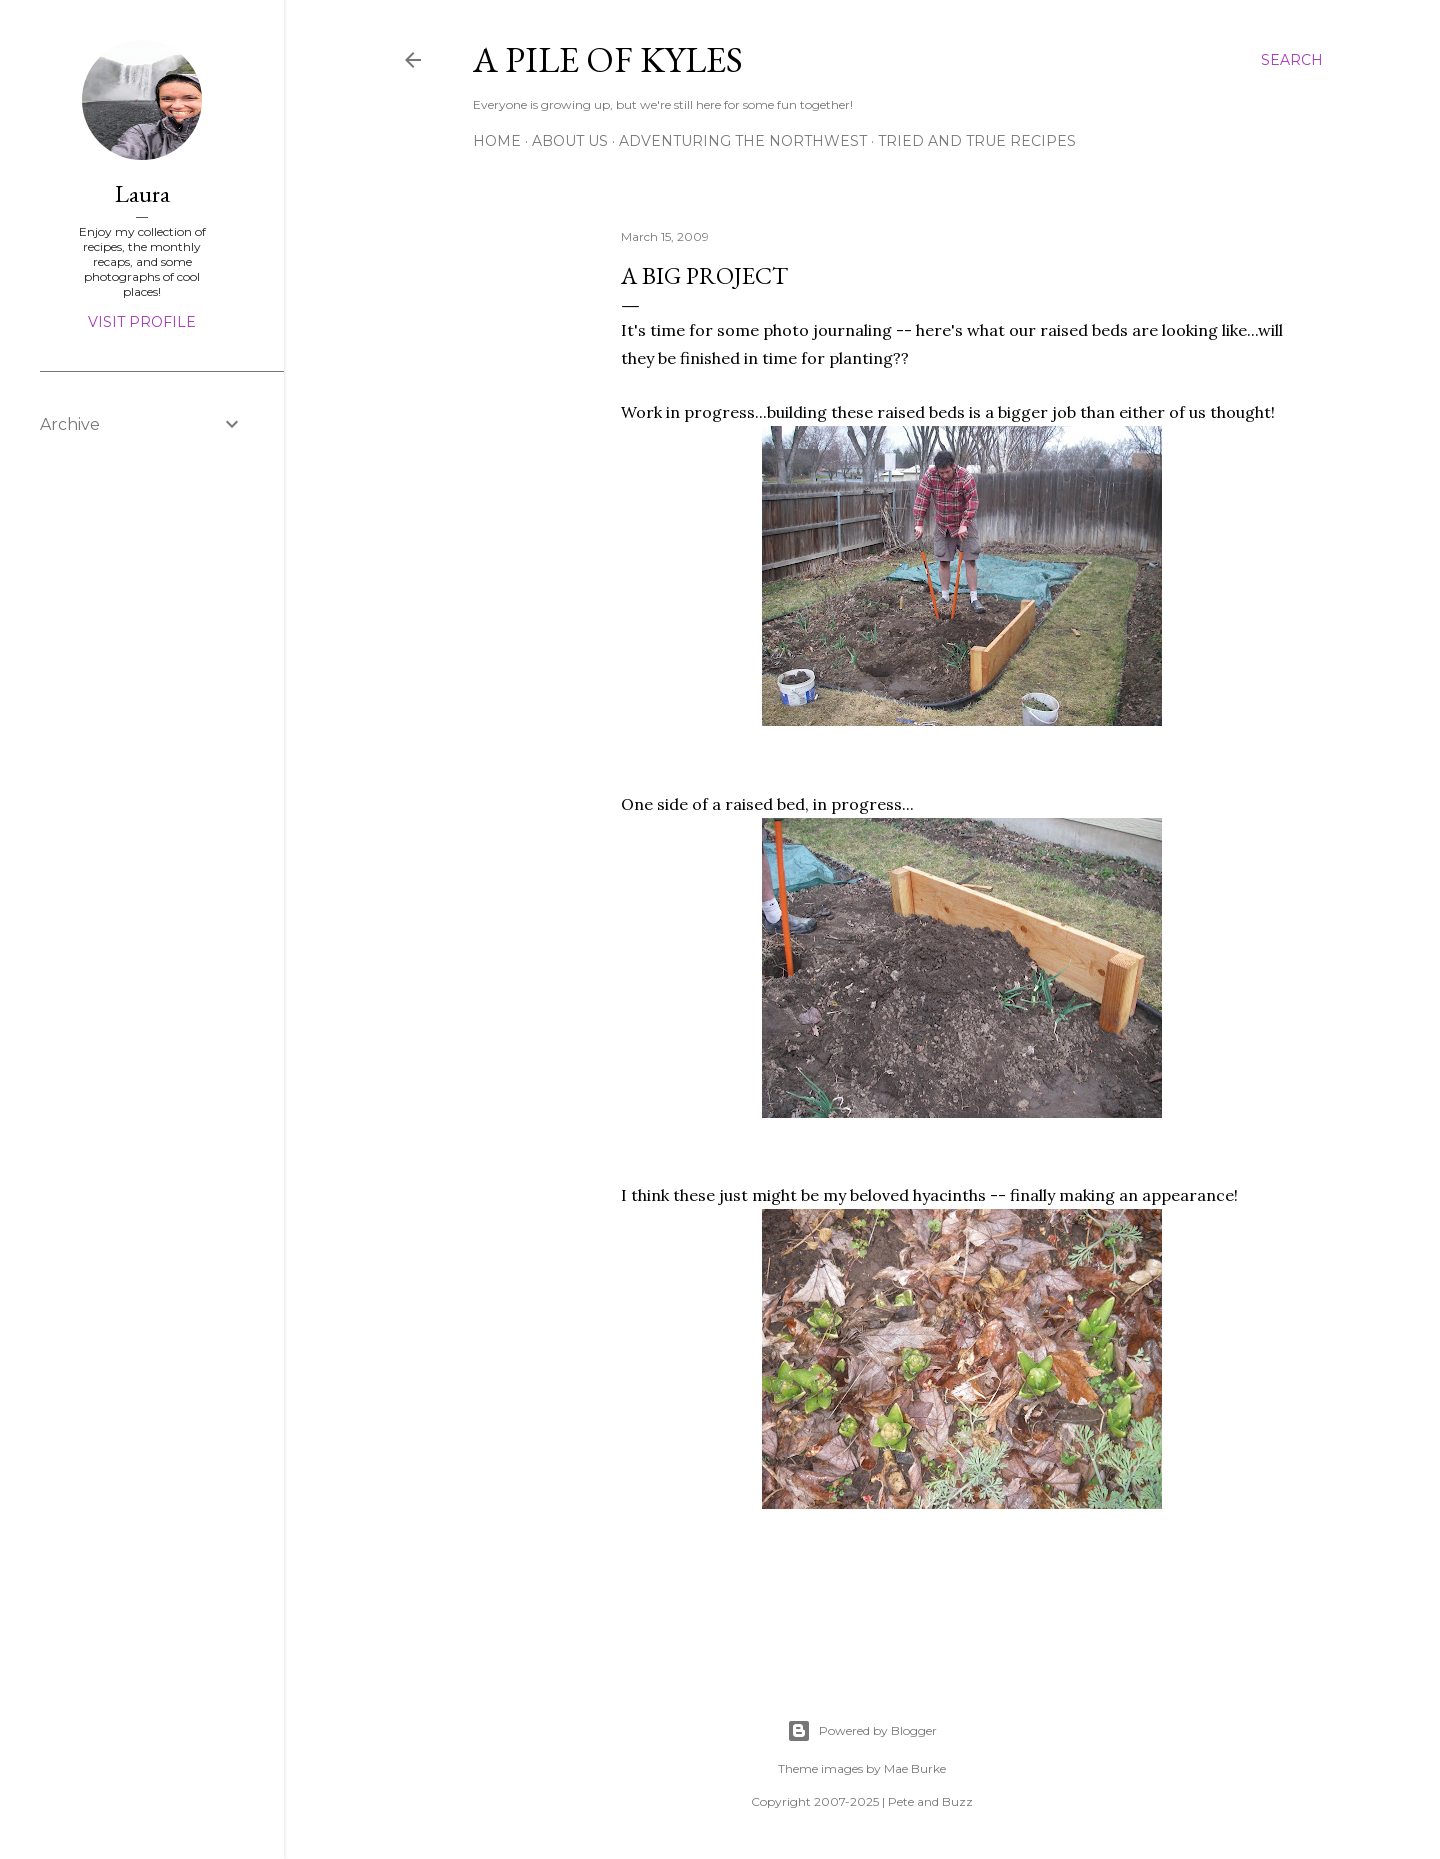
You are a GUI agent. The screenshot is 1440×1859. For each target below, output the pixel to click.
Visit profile (142, 322)
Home (497, 141)
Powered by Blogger (862, 1731)
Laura (142, 193)
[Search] (1292, 60)
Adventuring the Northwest (743, 141)
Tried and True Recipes (977, 141)
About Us (570, 141)
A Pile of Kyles (608, 59)
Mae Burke (915, 1768)
